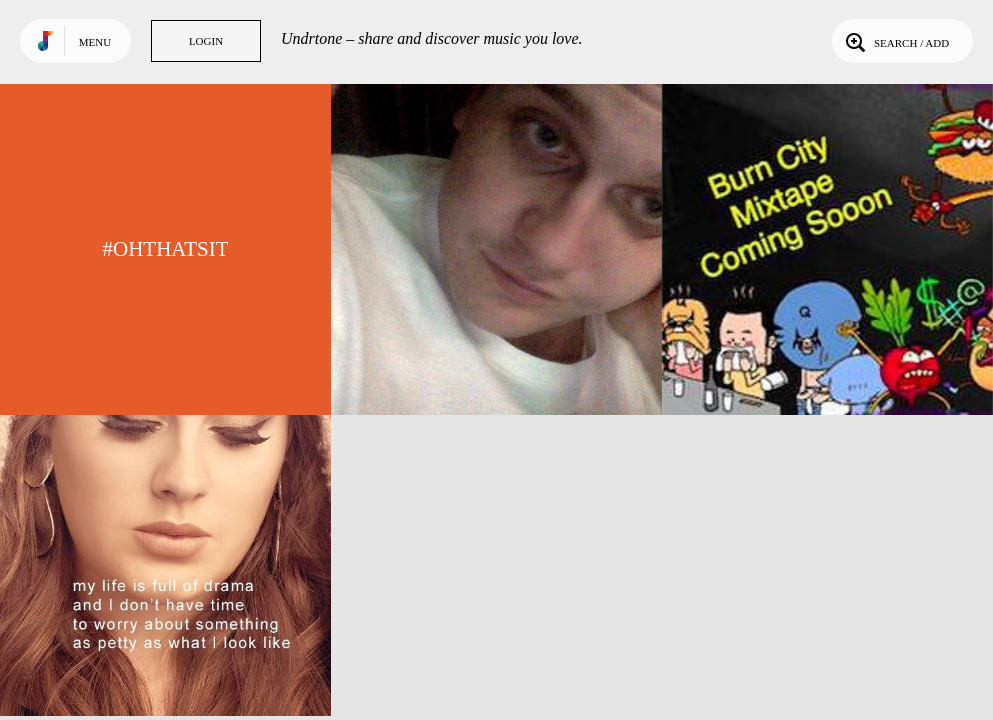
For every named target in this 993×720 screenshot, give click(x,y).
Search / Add (895, 41)
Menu (95, 42)
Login (206, 41)
